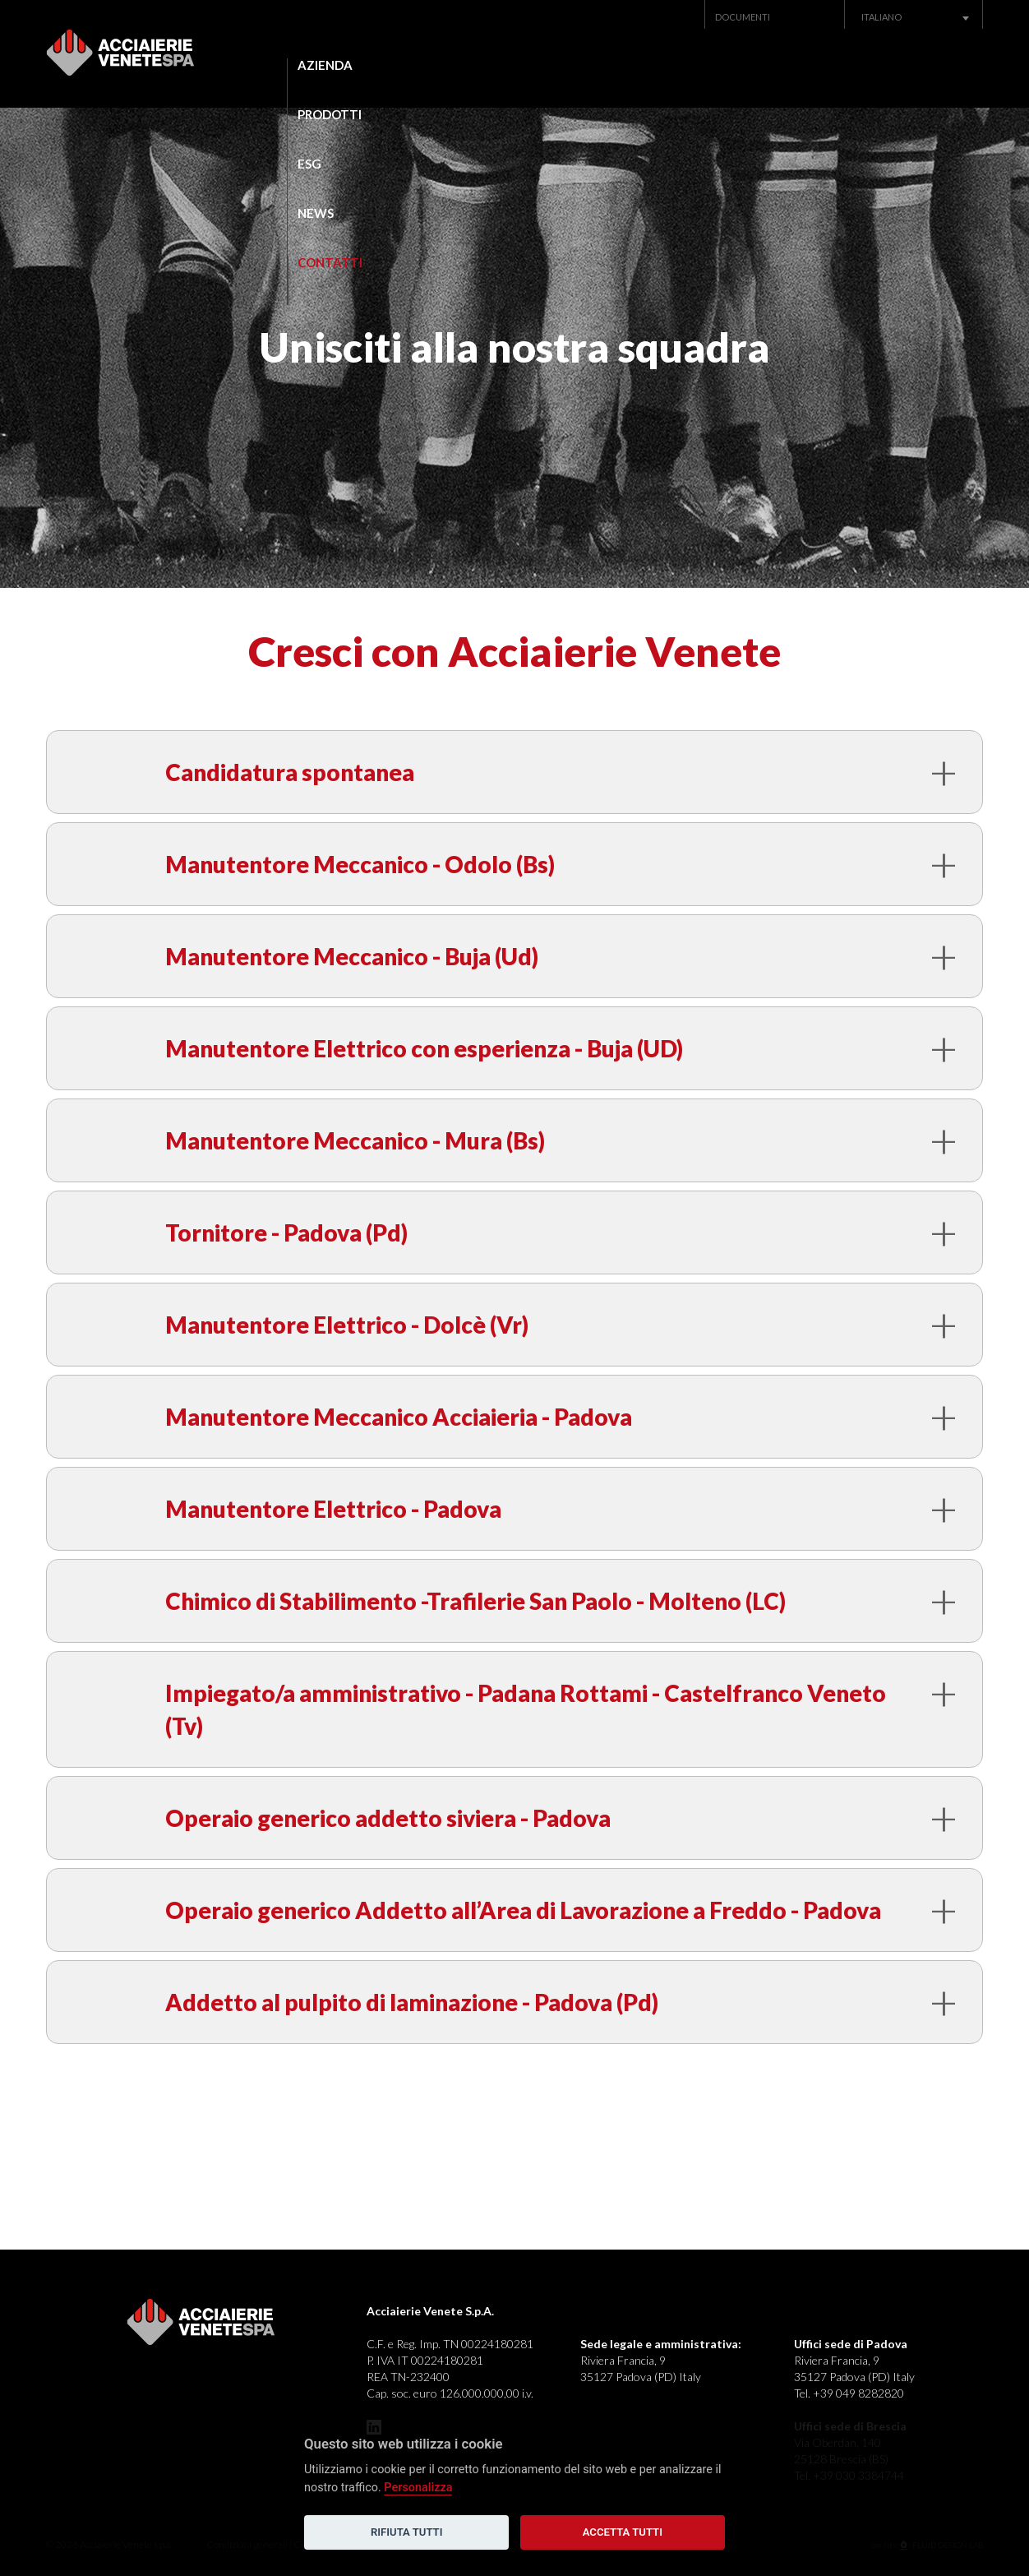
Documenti (742, 17)
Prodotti (468, 65)
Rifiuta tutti (406, 2532)
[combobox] (914, 16)
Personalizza (418, 2488)
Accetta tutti (622, 2532)
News (733, 65)
